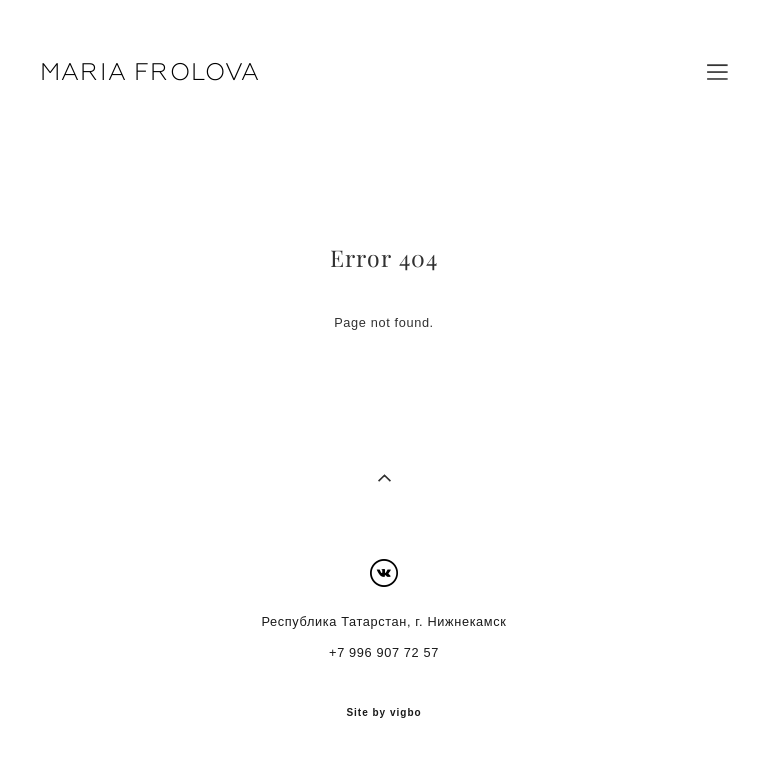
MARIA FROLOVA (150, 72)
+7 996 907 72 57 (384, 652)
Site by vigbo (383, 713)
